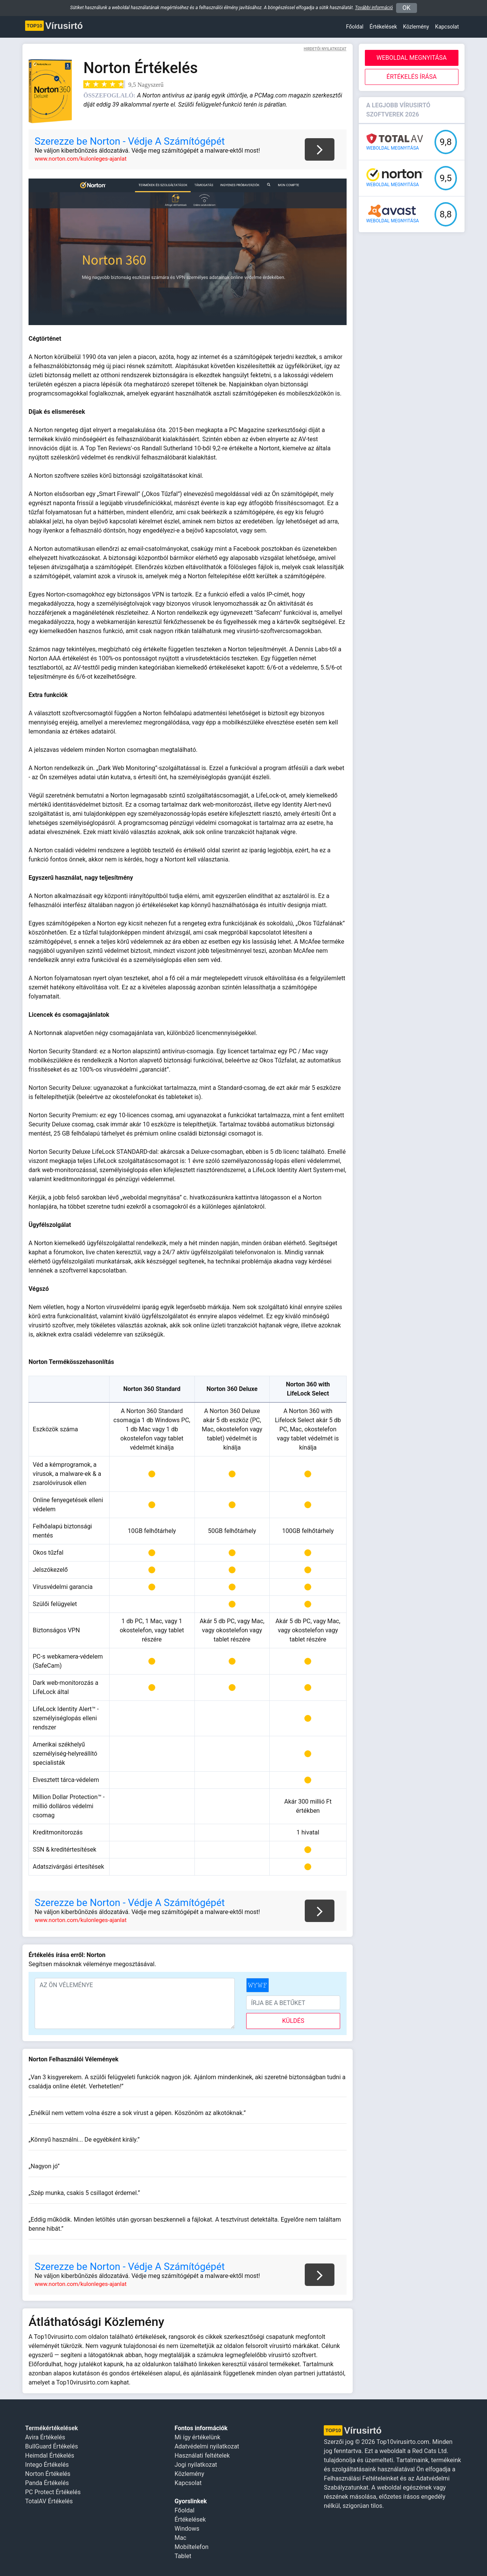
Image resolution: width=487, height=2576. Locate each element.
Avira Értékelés (45, 2437)
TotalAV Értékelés (49, 2501)
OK (407, 7)
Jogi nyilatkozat (196, 2464)
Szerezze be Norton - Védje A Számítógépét (130, 141)
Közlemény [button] (416, 27)
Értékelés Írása (412, 76)
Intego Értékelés (47, 2464)
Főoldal (354, 27)
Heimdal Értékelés (49, 2455)
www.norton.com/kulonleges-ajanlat (81, 158)
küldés (293, 2020)
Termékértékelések (51, 2428)
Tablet (183, 2556)
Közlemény (189, 2473)
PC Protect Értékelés (53, 2492)
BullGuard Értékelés (51, 2446)
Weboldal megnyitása (412, 57)
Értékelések (383, 27)
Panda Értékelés (47, 2483)
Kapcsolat (447, 27)
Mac (180, 2537)
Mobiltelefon (191, 2546)
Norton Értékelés (47, 2473)
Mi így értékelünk (197, 2437)
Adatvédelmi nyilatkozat (207, 2446)
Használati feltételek (202, 2455)
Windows (187, 2528)
